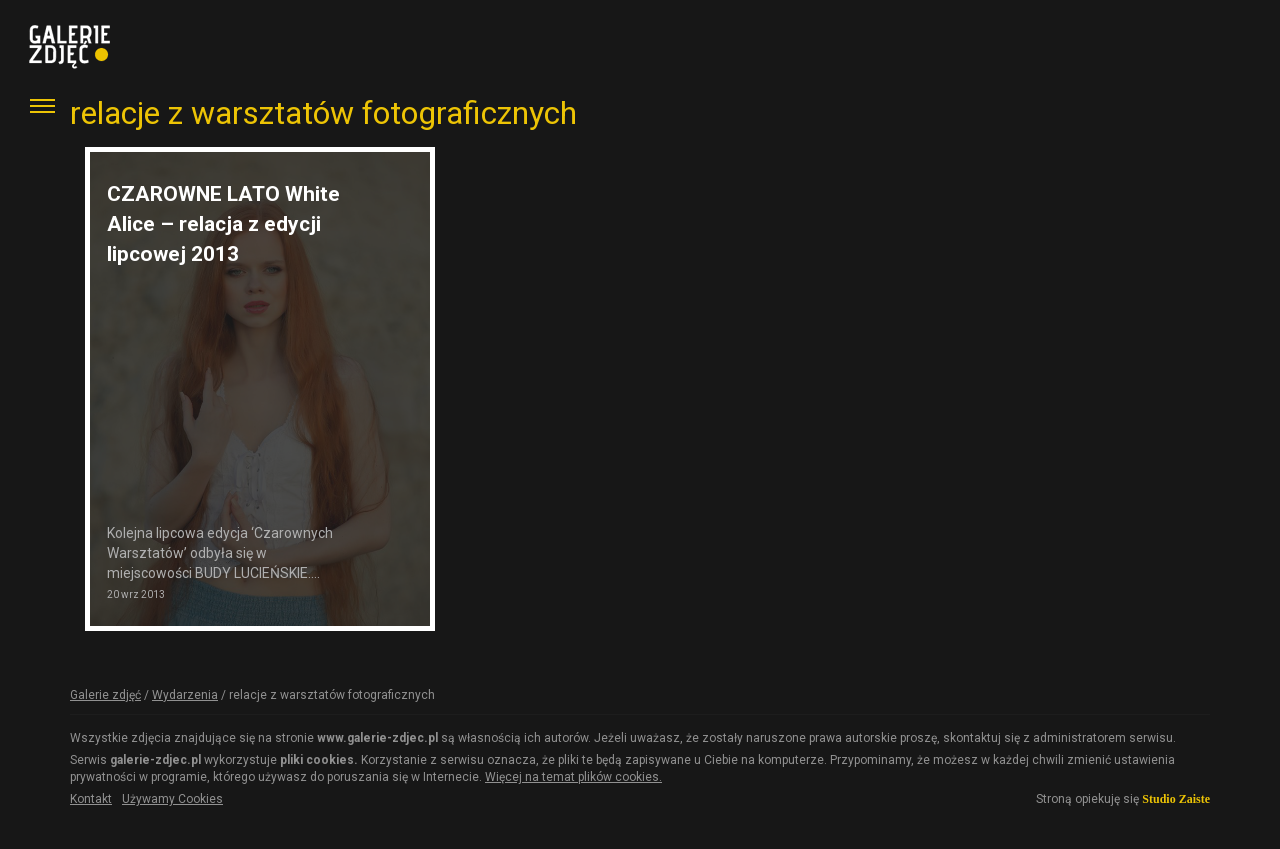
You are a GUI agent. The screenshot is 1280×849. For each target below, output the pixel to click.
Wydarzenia (185, 695)
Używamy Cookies (172, 799)
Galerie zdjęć (105, 695)
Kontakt (91, 799)
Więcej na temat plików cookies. (573, 777)
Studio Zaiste (1176, 799)
